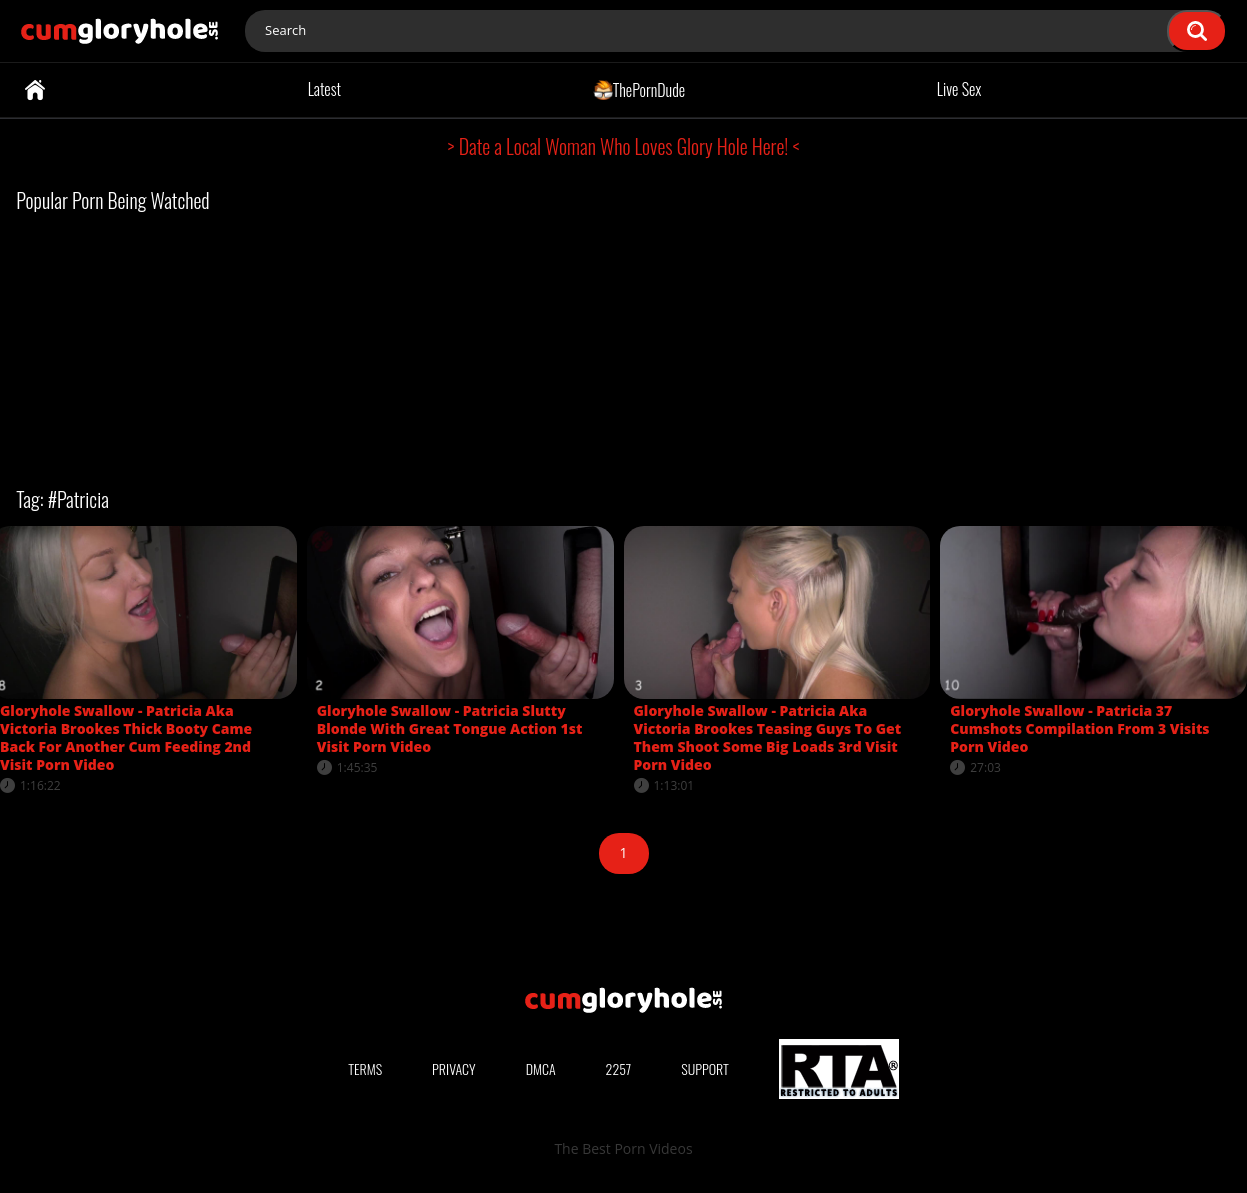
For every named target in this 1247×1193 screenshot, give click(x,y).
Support (705, 1068)
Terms (365, 1068)
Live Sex (959, 89)
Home (35, 90)
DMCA (541, 1068)
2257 (619, 1068)
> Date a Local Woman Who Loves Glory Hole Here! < (624, 146)
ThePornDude (639, 89)
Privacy (454, 1068)
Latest (324, 89)
